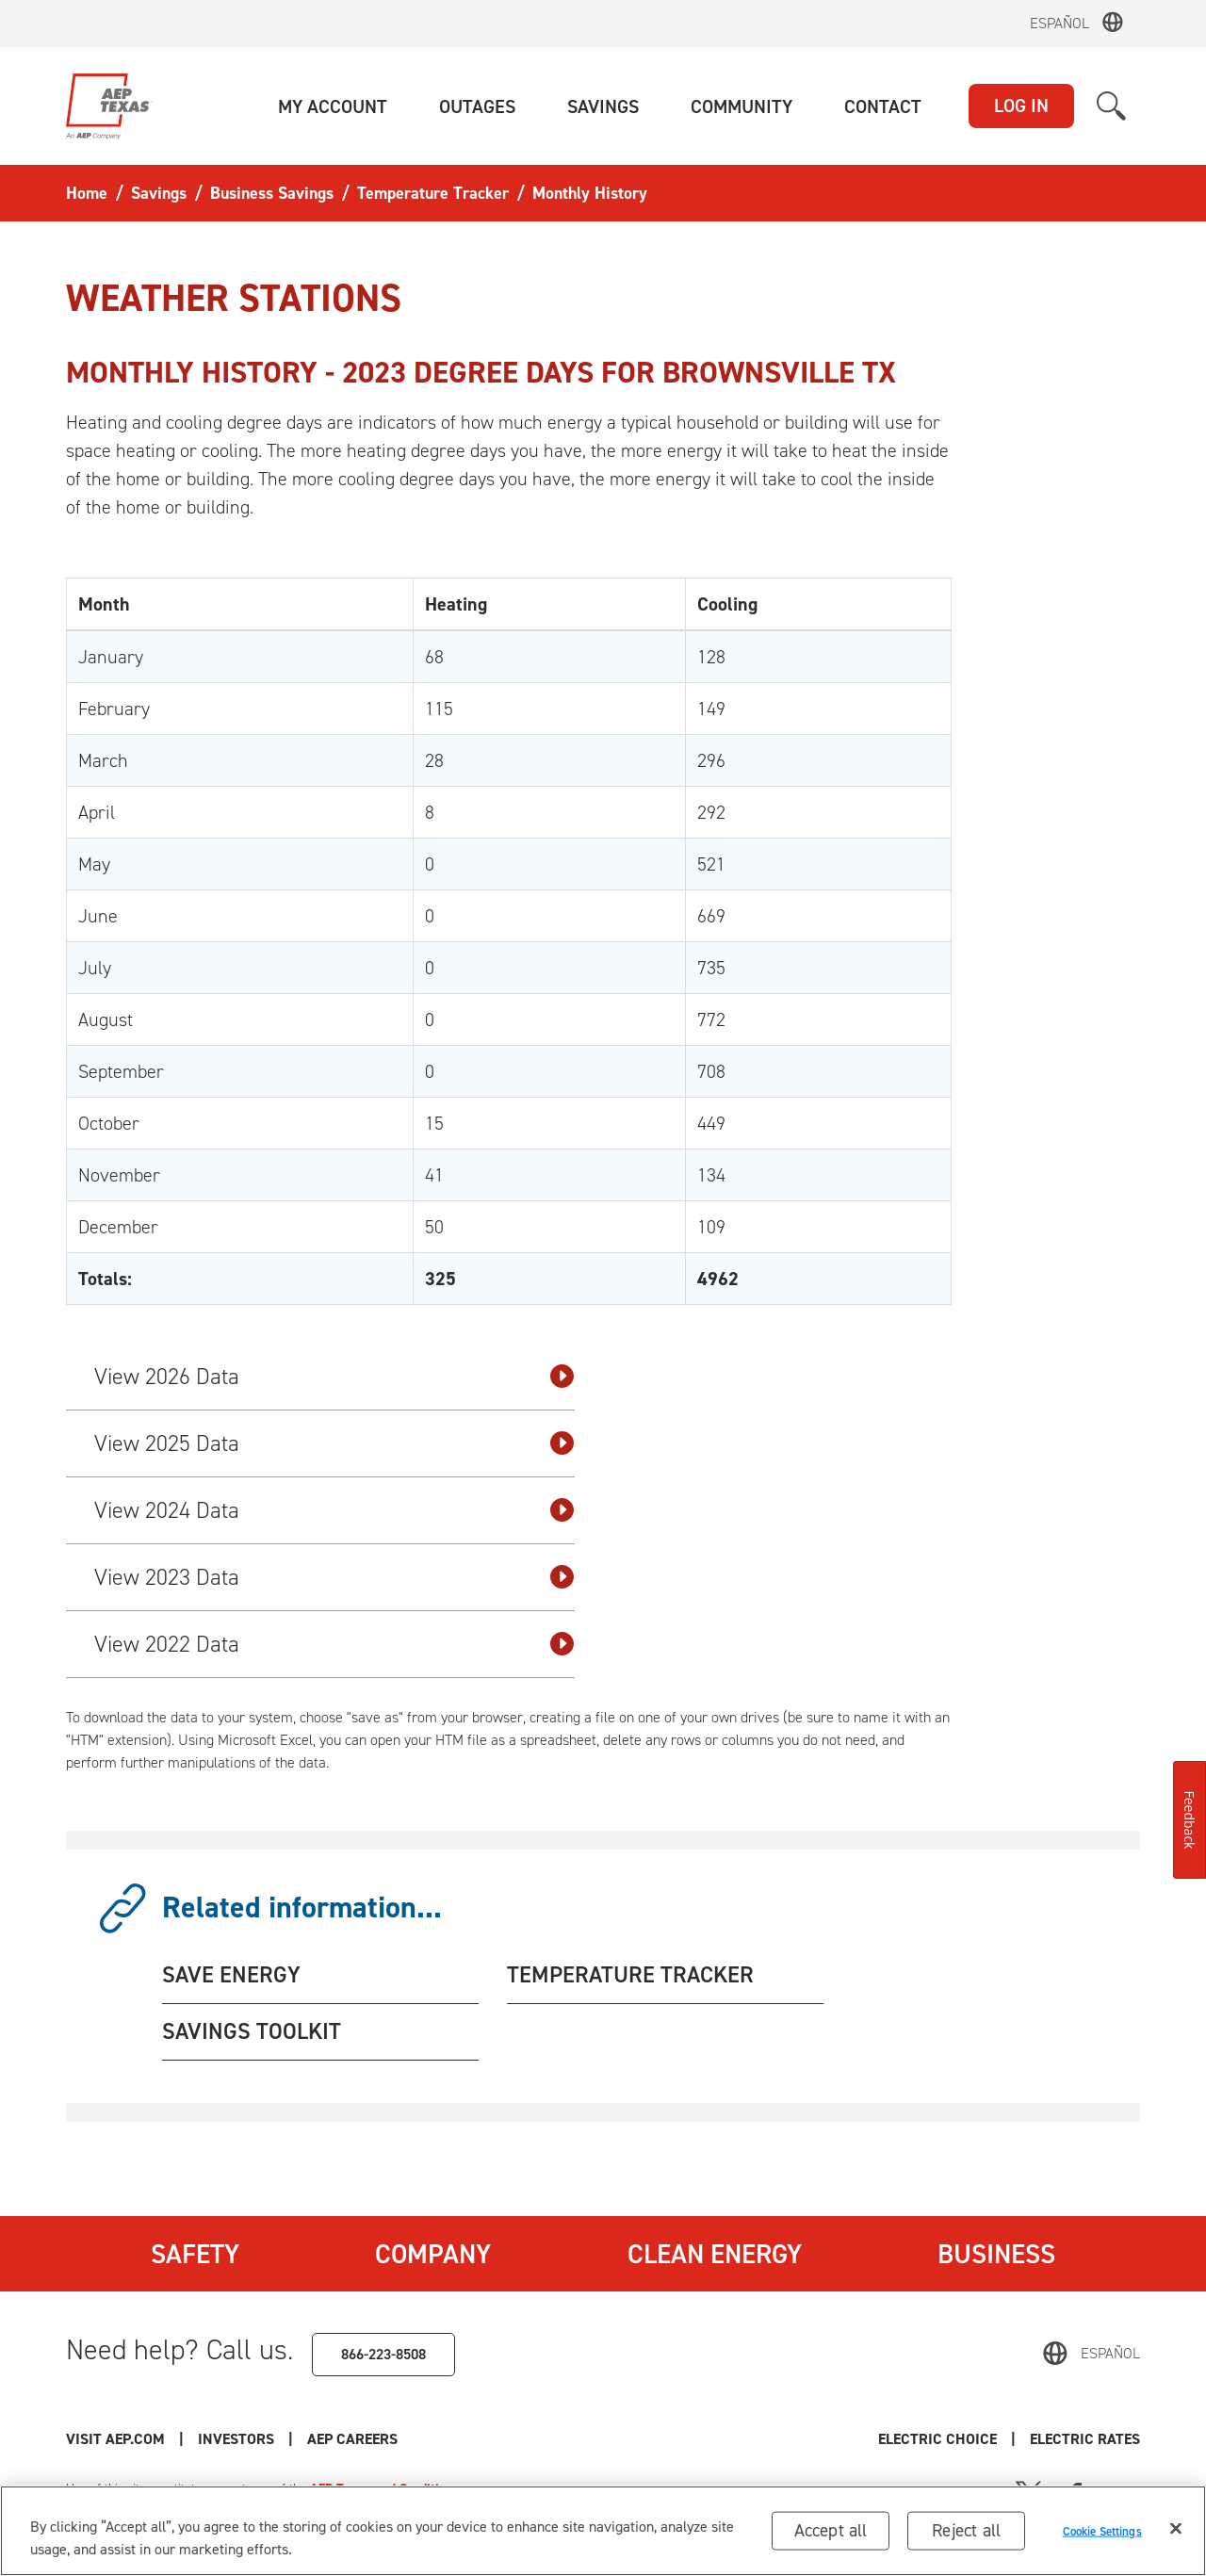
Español (1059, 23)
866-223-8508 (383, 2354)
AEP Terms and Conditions (384, 2489)
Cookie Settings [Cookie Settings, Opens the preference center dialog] (1102, 2536)
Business (996, 2254)
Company (433, 2254)
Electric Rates (1085, 2439)
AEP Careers (352, 2439)
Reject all (966, 2536)
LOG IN (1021, 105)
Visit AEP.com (115, 2439)
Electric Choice (937, 2439)
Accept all (831, 2536)
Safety (195, 2254)
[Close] (1176, 2534)
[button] (332, 106)
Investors (236, 2439)
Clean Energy (714, 2254)
